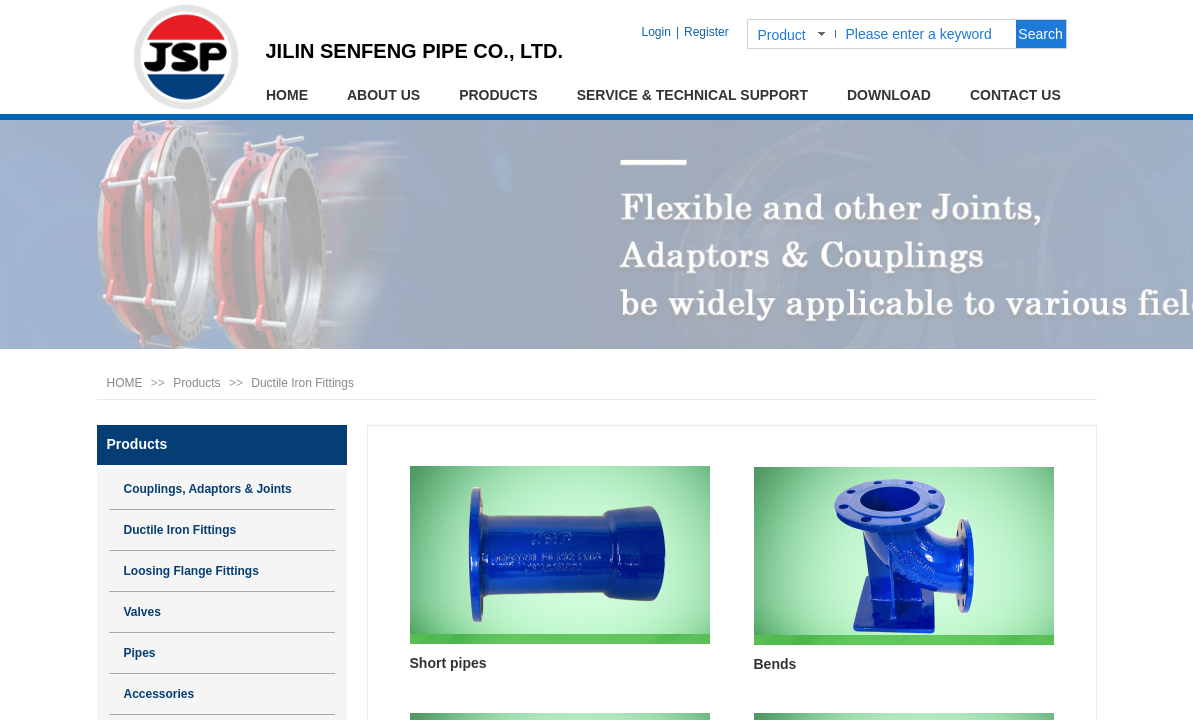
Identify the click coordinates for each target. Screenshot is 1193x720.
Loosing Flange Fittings (191, 571)
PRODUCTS (498, 95)
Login (656, 32)
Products (196, 383)
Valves (142, 612)
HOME (287, 95)
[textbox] (927, 34)
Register (706, 32)
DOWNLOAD (889, 95)
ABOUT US (383, 95)
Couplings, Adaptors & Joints (208, 489)
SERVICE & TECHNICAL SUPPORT (692, 95)
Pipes (140, 653)
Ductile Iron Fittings (302, 383)
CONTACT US (1015, 95)
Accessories (159, 694)
